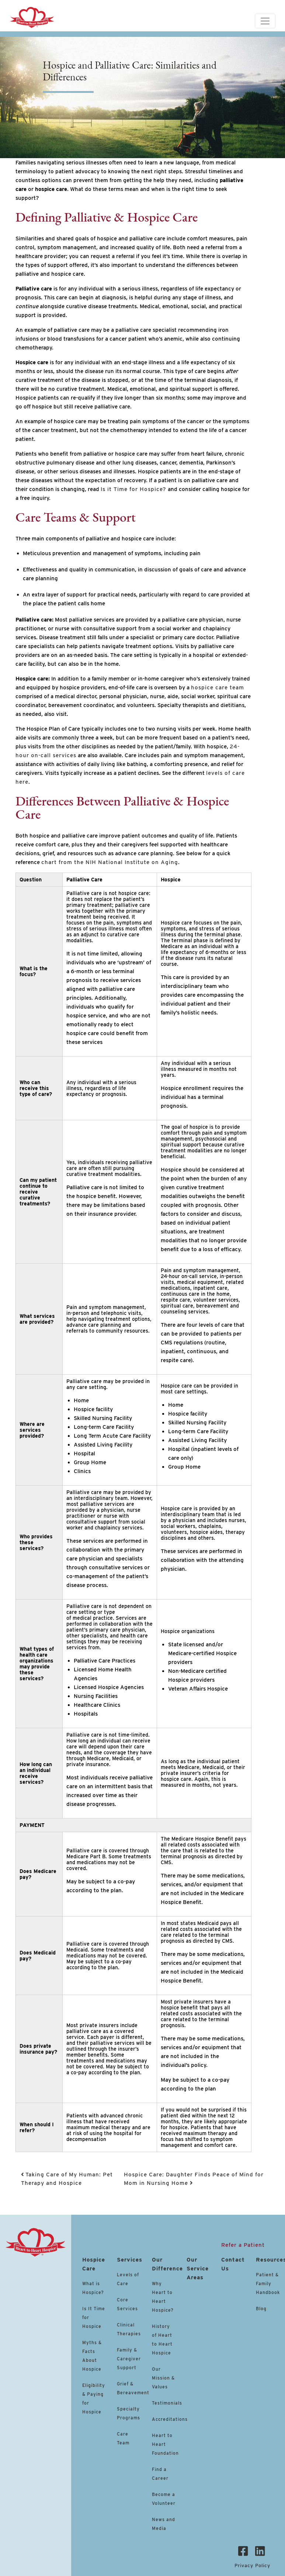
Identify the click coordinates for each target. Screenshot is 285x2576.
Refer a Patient (243, 2245)
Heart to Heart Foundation (165, 2444)
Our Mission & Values (163, 2377)
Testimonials (167, 2403)
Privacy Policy (252, 2565)
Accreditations (170, 2419)
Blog (261, 2308)
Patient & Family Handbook (268, 2283)
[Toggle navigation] (265, 21)
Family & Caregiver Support (129, 2358)
